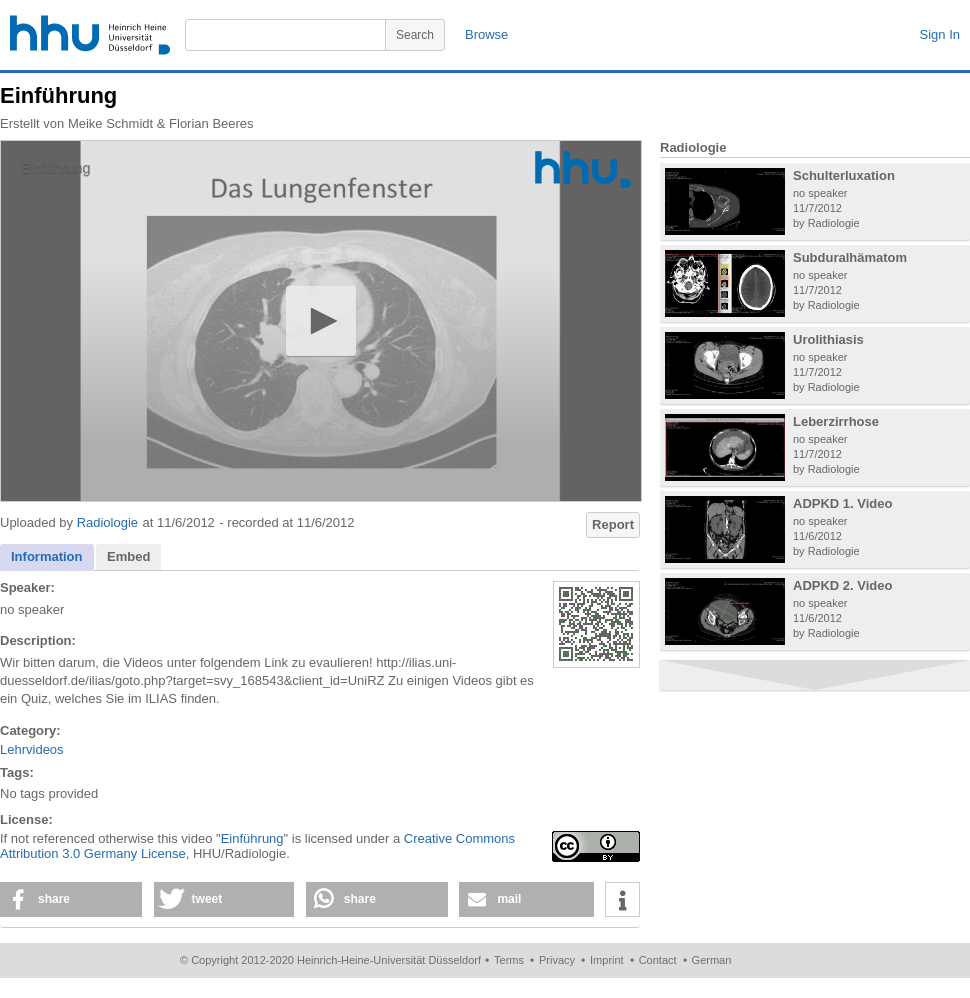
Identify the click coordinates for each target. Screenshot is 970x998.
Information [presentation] (47, 556)
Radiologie (107, 522)
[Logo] (583, 169)
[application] (321, 321)
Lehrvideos (32, 749)
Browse (486, 34)
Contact (658, 960)
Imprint (607, 960)
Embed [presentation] (128, 556)
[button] (320, 320)
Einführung (252, 838)
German (712, 960)
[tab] (47, 557)
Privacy (557, 960)
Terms (509, 960)
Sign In (940, 34)
